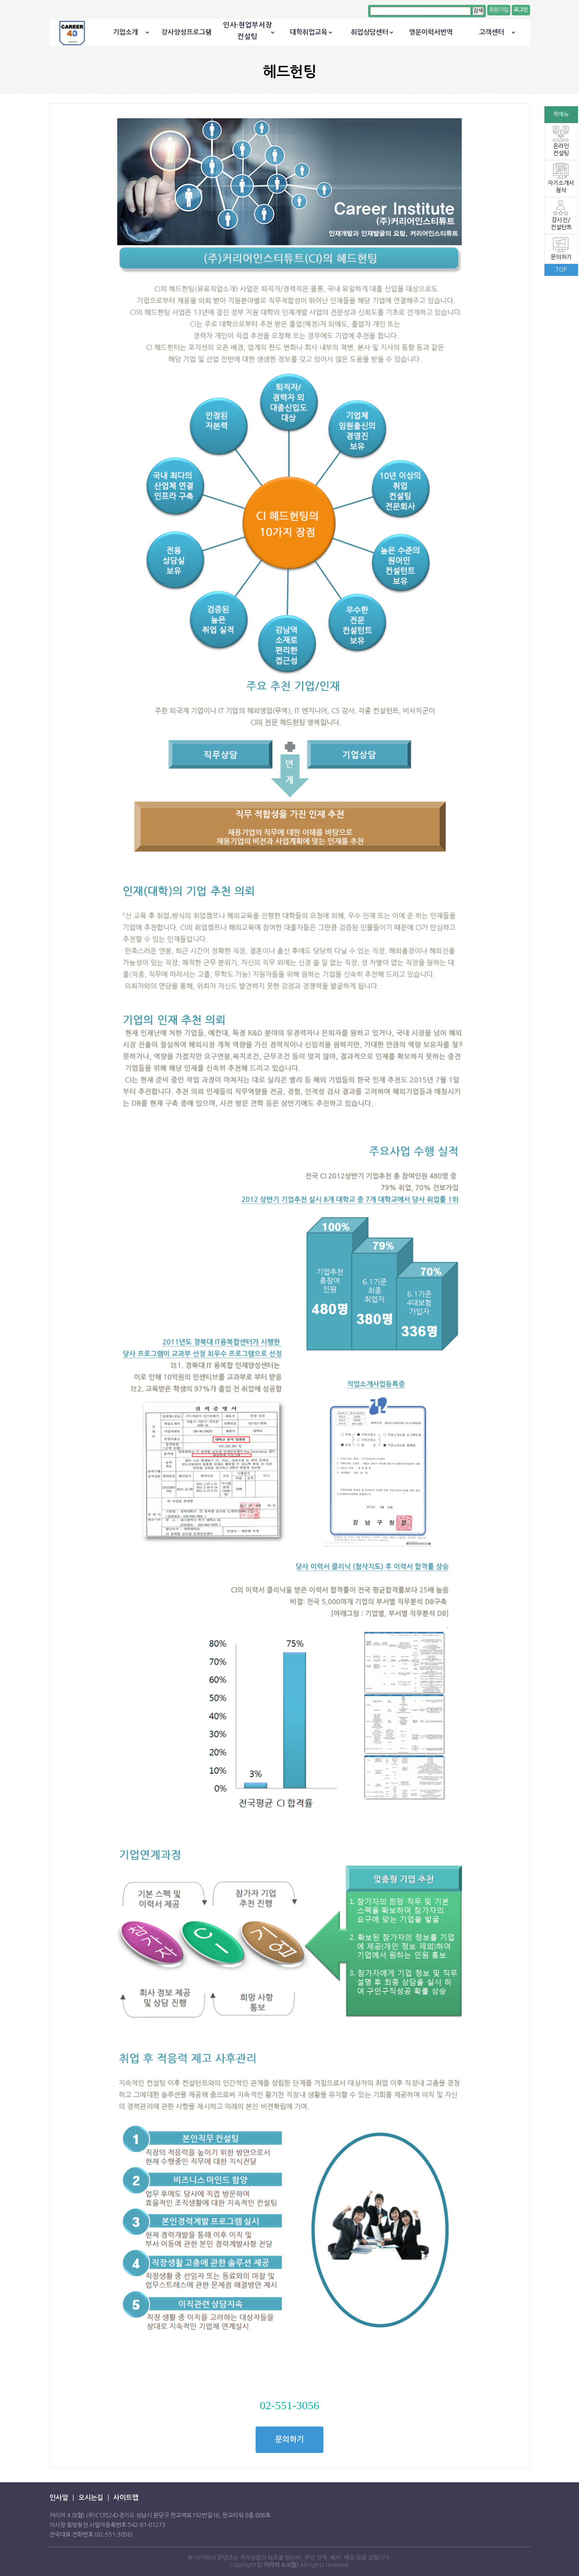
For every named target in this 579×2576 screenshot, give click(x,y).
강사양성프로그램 (186, 32)
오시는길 (90, 2497)
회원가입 (498, 9)
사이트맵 (125, 2497)
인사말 (58, 2497)
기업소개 (125, 32)
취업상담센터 (369, 32)
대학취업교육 (308, 32)
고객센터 (491, 32)
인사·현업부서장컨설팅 (247, 31)
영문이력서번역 (431, 32)
